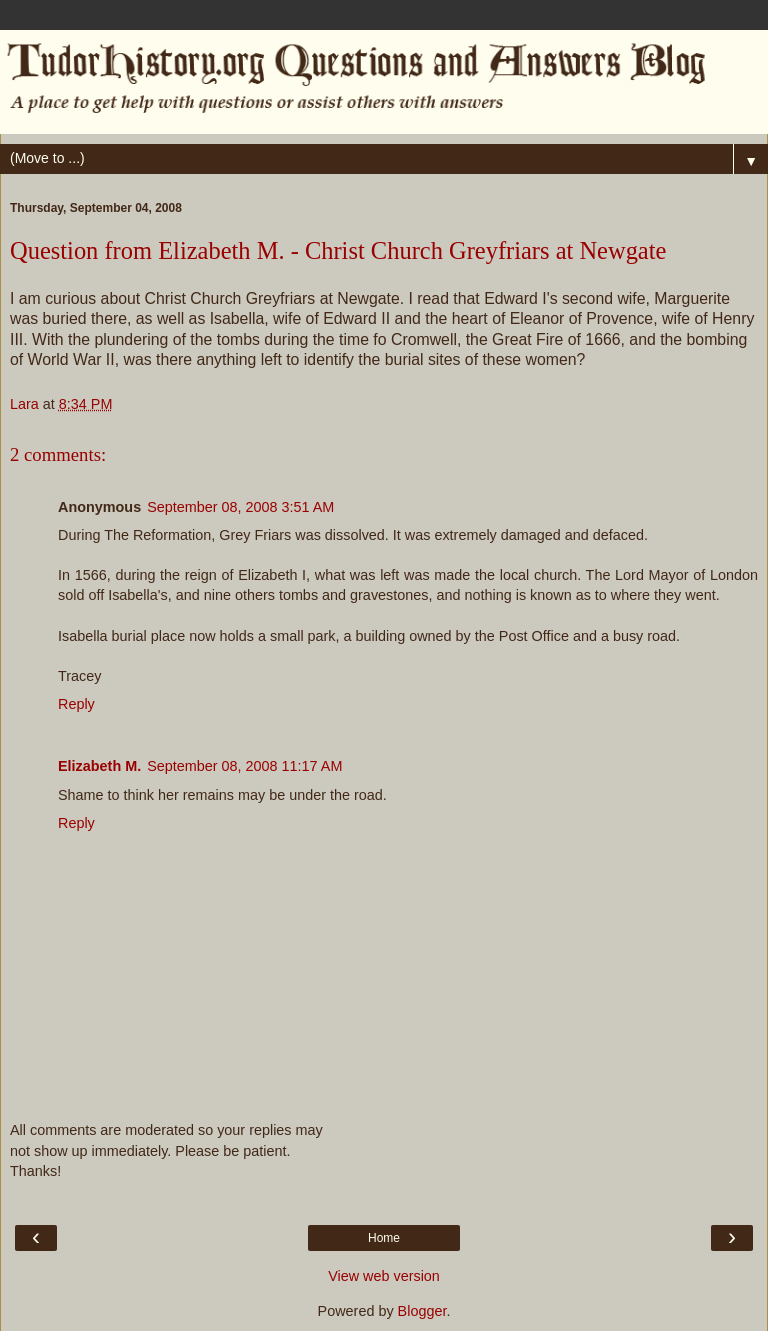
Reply (76, 704)
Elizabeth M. (99, 766)
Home (384, 1238)
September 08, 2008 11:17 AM (244, 766)
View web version (384, 1276)
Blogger (422, 1311)
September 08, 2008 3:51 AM (240, 507)
